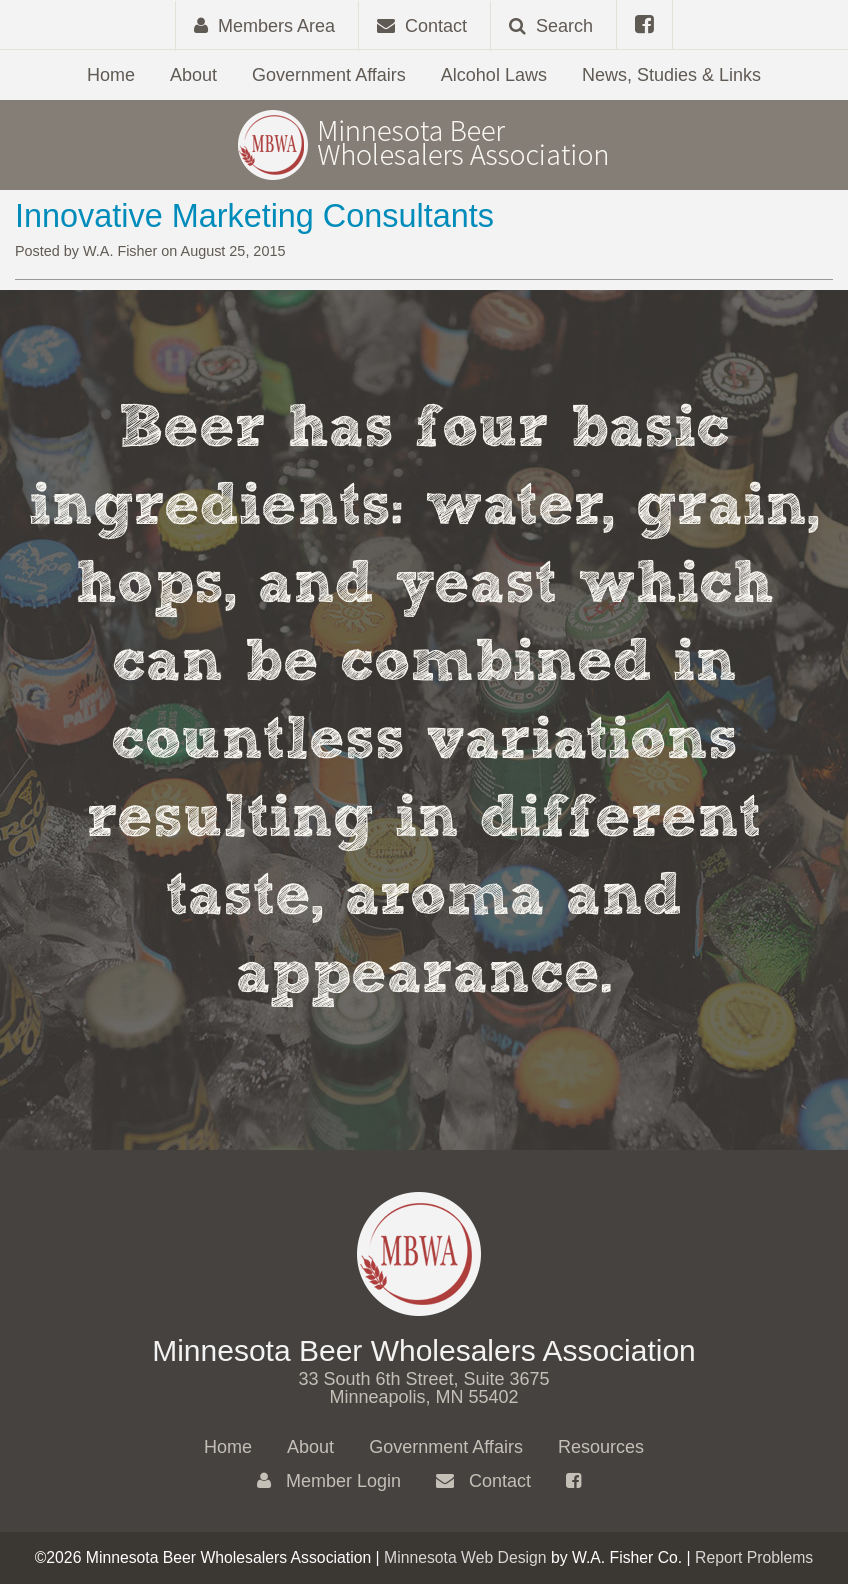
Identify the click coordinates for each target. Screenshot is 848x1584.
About (193, 75)
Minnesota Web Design (465, 1557)
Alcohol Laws (494, 75)
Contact (483, 1481)
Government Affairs (329, 75)
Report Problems (754, 1557)
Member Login (329, 1481)
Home (111, 75)
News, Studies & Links (671, 75)
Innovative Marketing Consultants (254, 216)
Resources (601, 1447)
